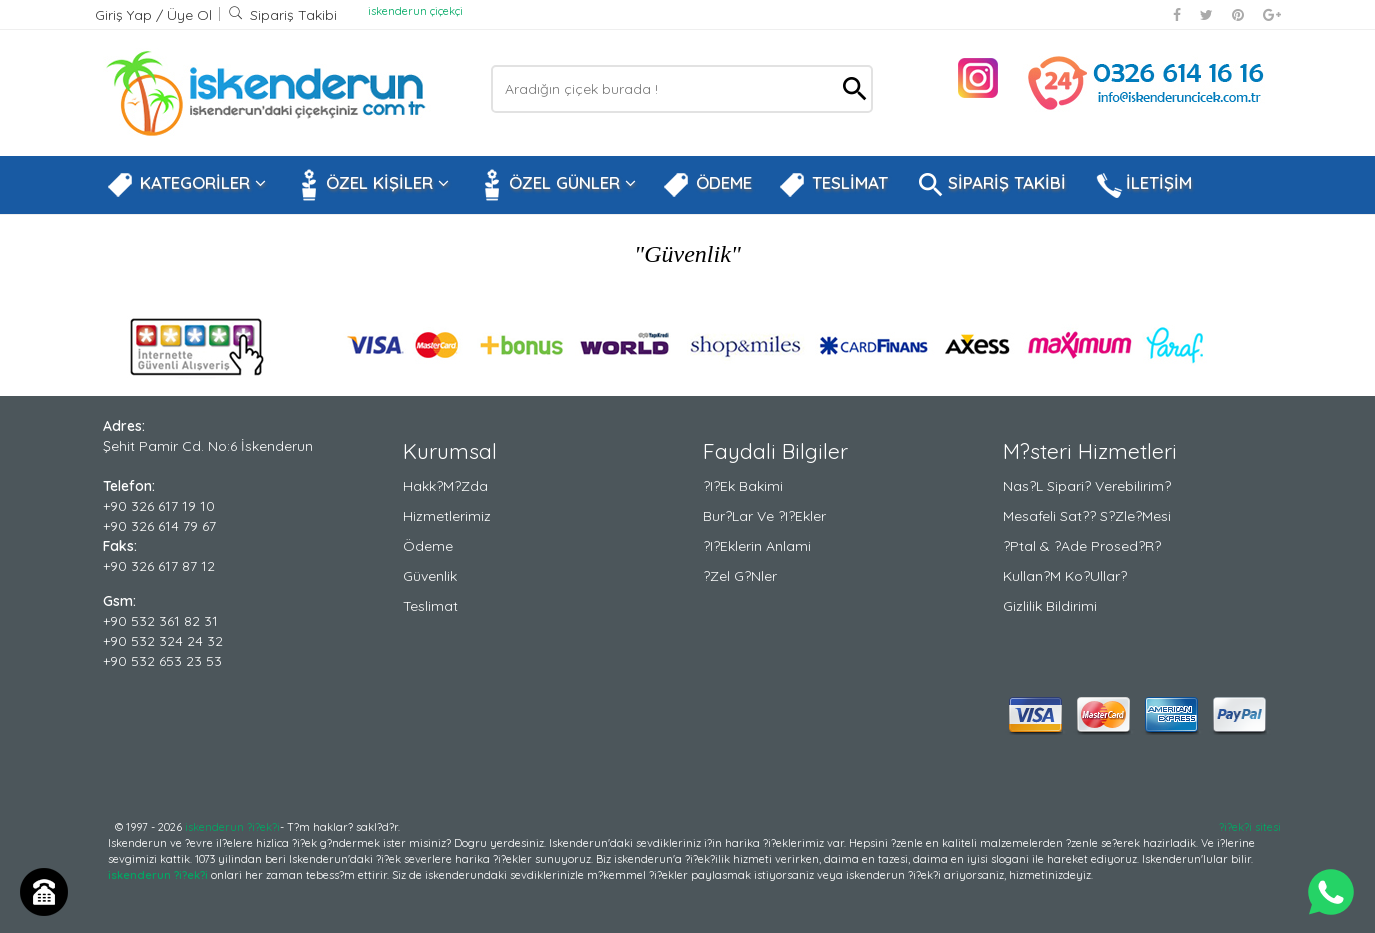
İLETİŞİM (1142, 185)
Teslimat (430, 606)
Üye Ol (189, 15)
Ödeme (428, 546)
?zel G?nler (740, 576)
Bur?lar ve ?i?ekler (764, 516)
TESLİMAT (833, 185)
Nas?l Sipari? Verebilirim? (1087, 486)
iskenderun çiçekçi (415, 11)
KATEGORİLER (186, 185)
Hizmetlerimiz (447, 516)
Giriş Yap (125, 15)
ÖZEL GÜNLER (555, 185)
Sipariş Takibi (282, 15)
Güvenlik (430, 576)
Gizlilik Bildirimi (1050, 606)
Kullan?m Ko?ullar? (1065, 576)
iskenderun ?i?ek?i (232, 827)
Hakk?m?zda (445, 486)
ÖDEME (707, 185)
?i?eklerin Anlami (757, 546)
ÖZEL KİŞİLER (370, 185)
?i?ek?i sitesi (1250, 827)
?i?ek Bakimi (743, 486)
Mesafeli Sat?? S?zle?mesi (1087, 516)
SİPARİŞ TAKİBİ (990, 185)
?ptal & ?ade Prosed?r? (1082, 546)
